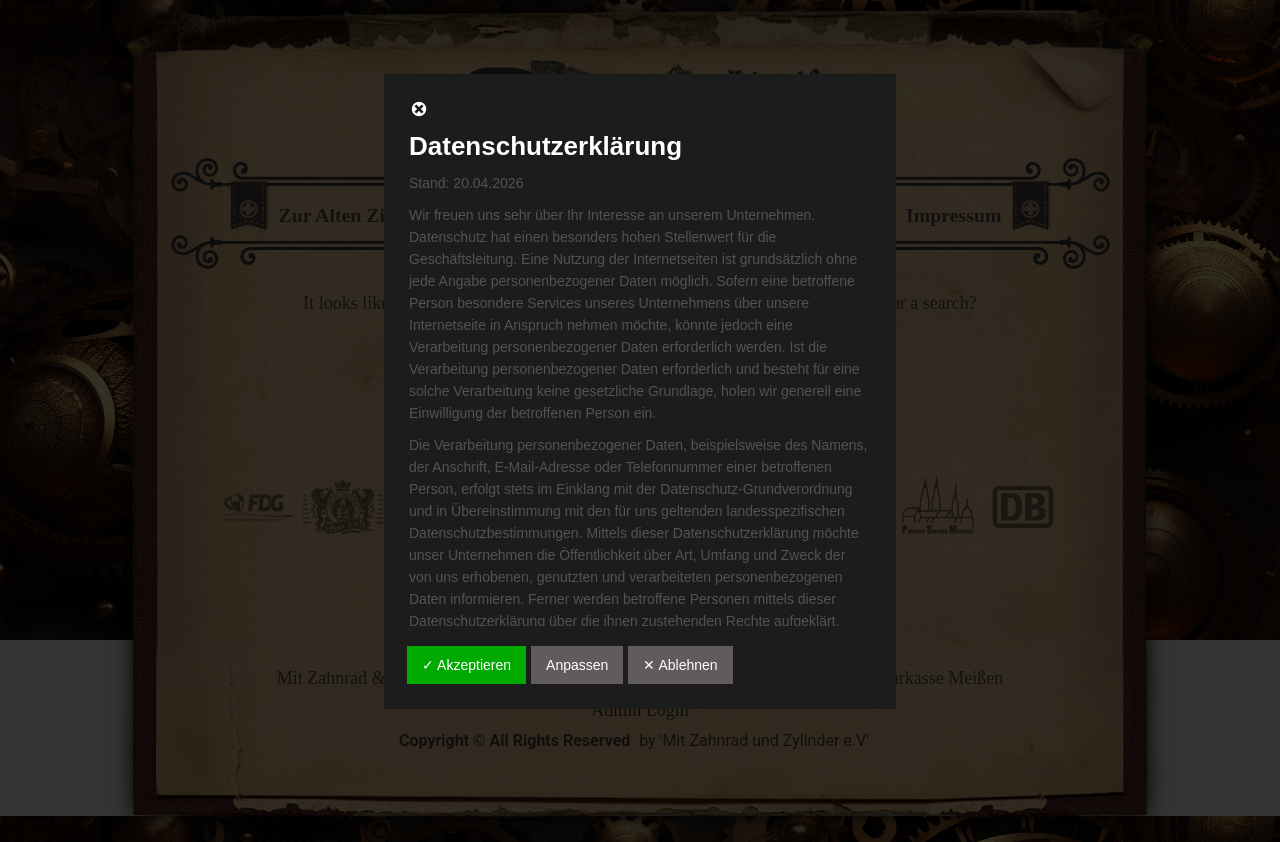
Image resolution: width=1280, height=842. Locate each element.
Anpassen (577, 665)
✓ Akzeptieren (466, 665)
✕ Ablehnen (680, 665)
